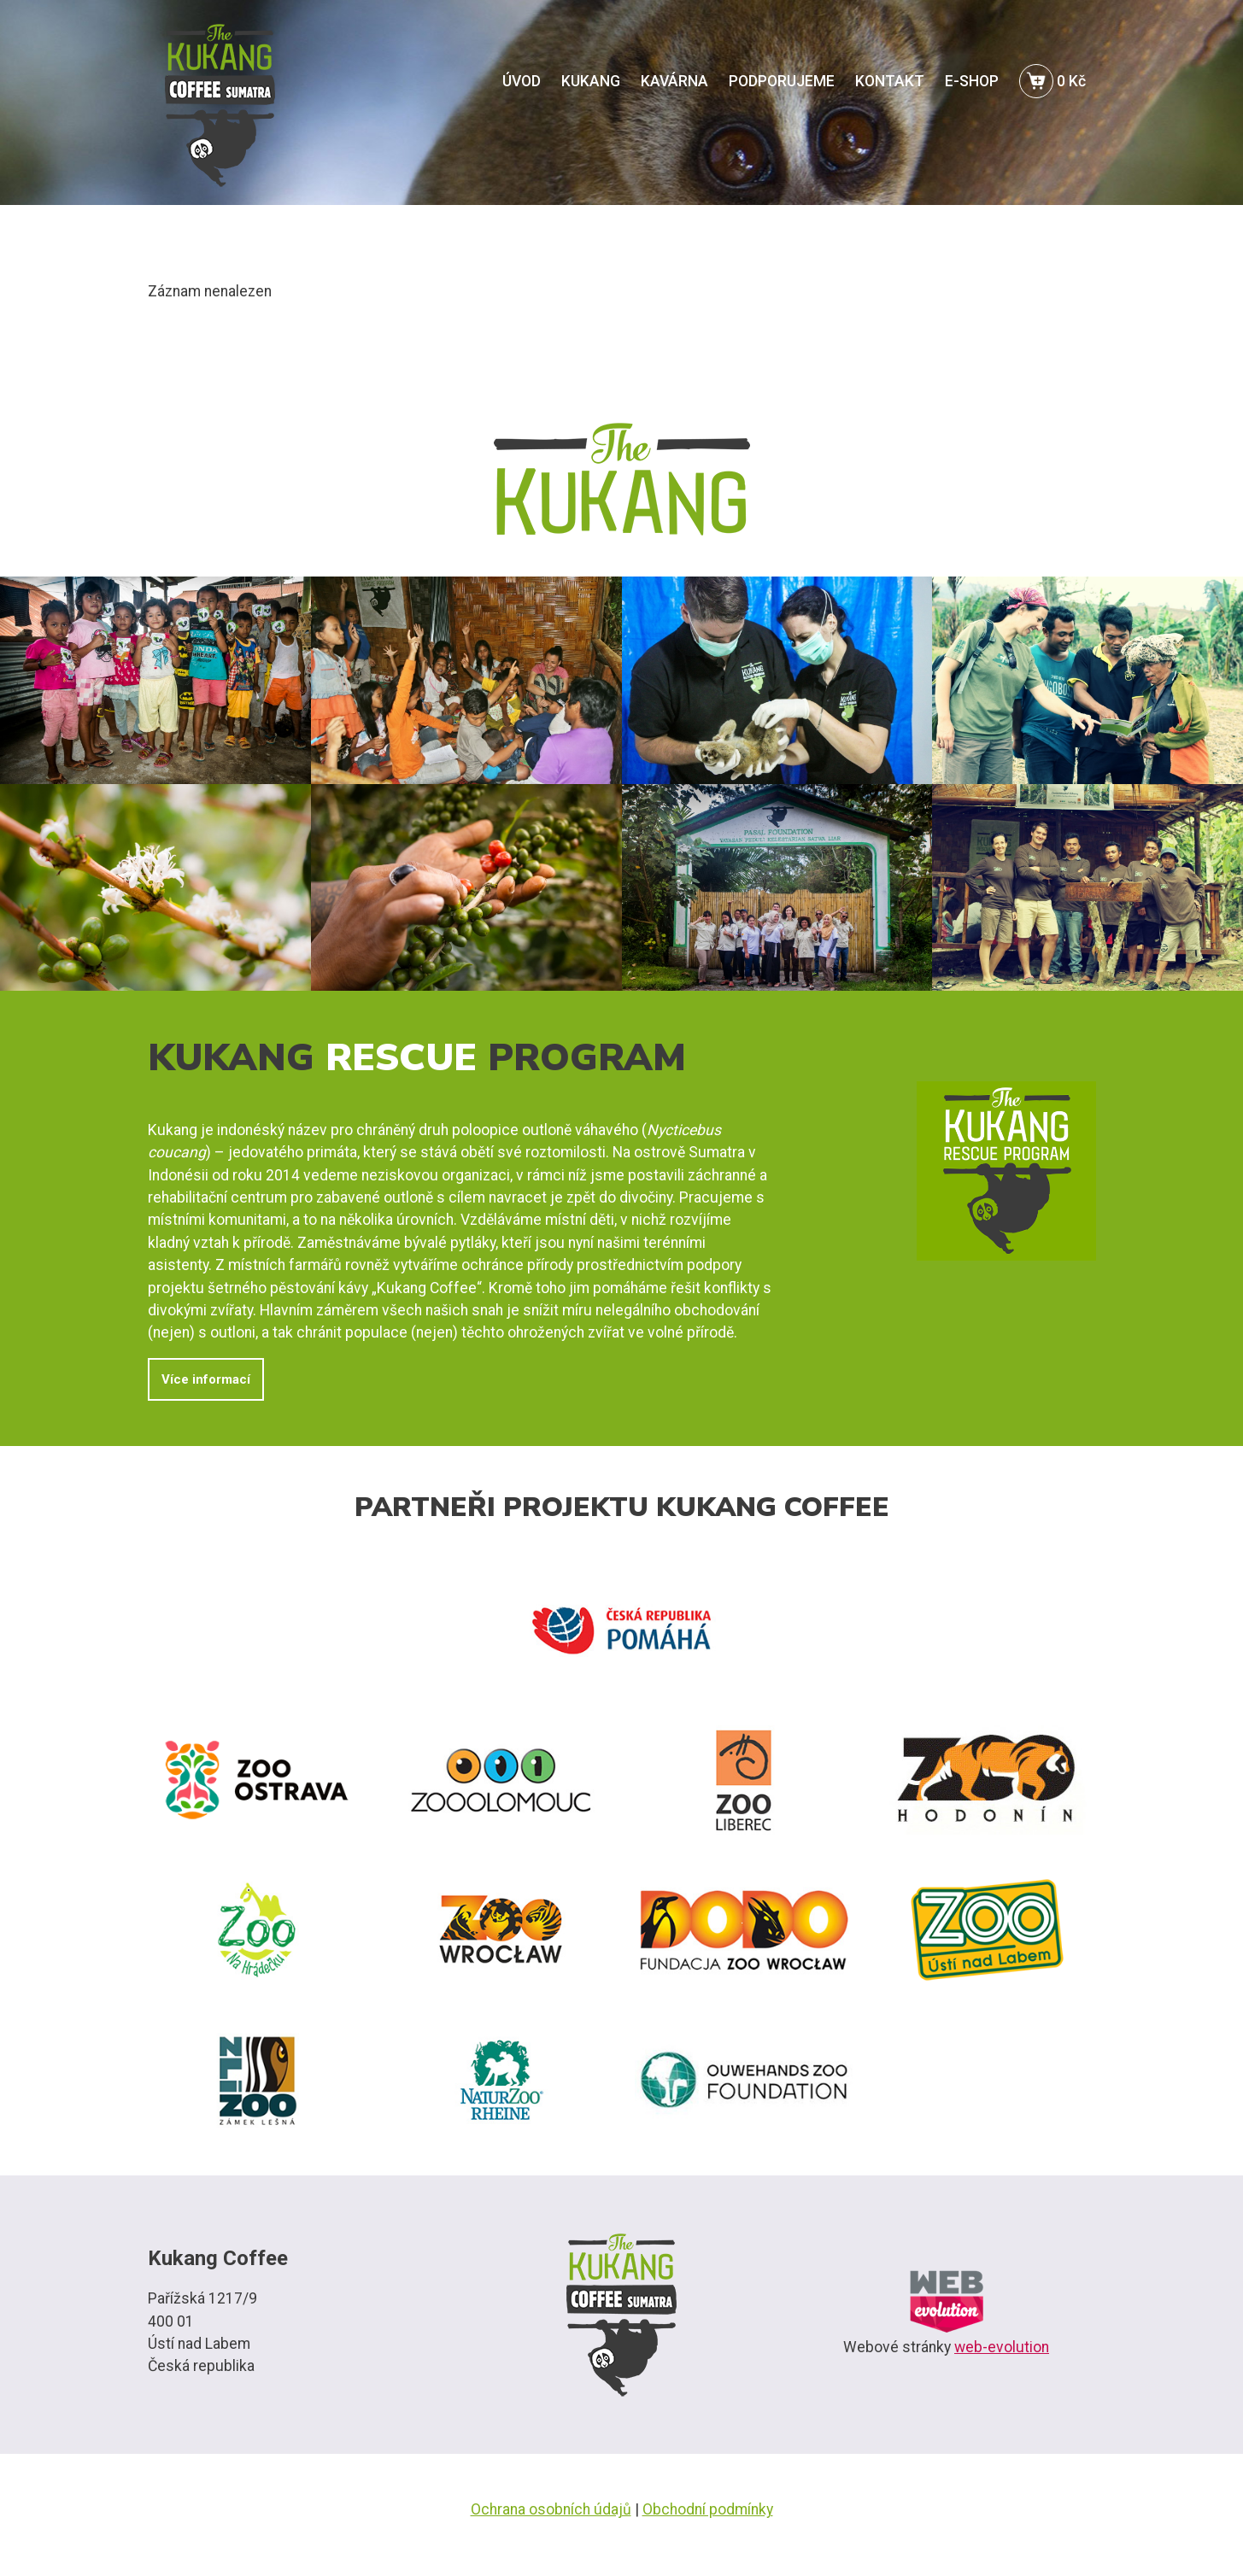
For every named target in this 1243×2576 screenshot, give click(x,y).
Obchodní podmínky (707, 2509)
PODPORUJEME (782, 81)
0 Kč (1052, 81)
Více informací (205, 1379)
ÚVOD (521, 81)
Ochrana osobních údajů (551, 2509)
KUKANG (590, 81)
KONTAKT (889, 81)
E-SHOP (972, 81)
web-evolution (1001, 2347)
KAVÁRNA (674, 81)
